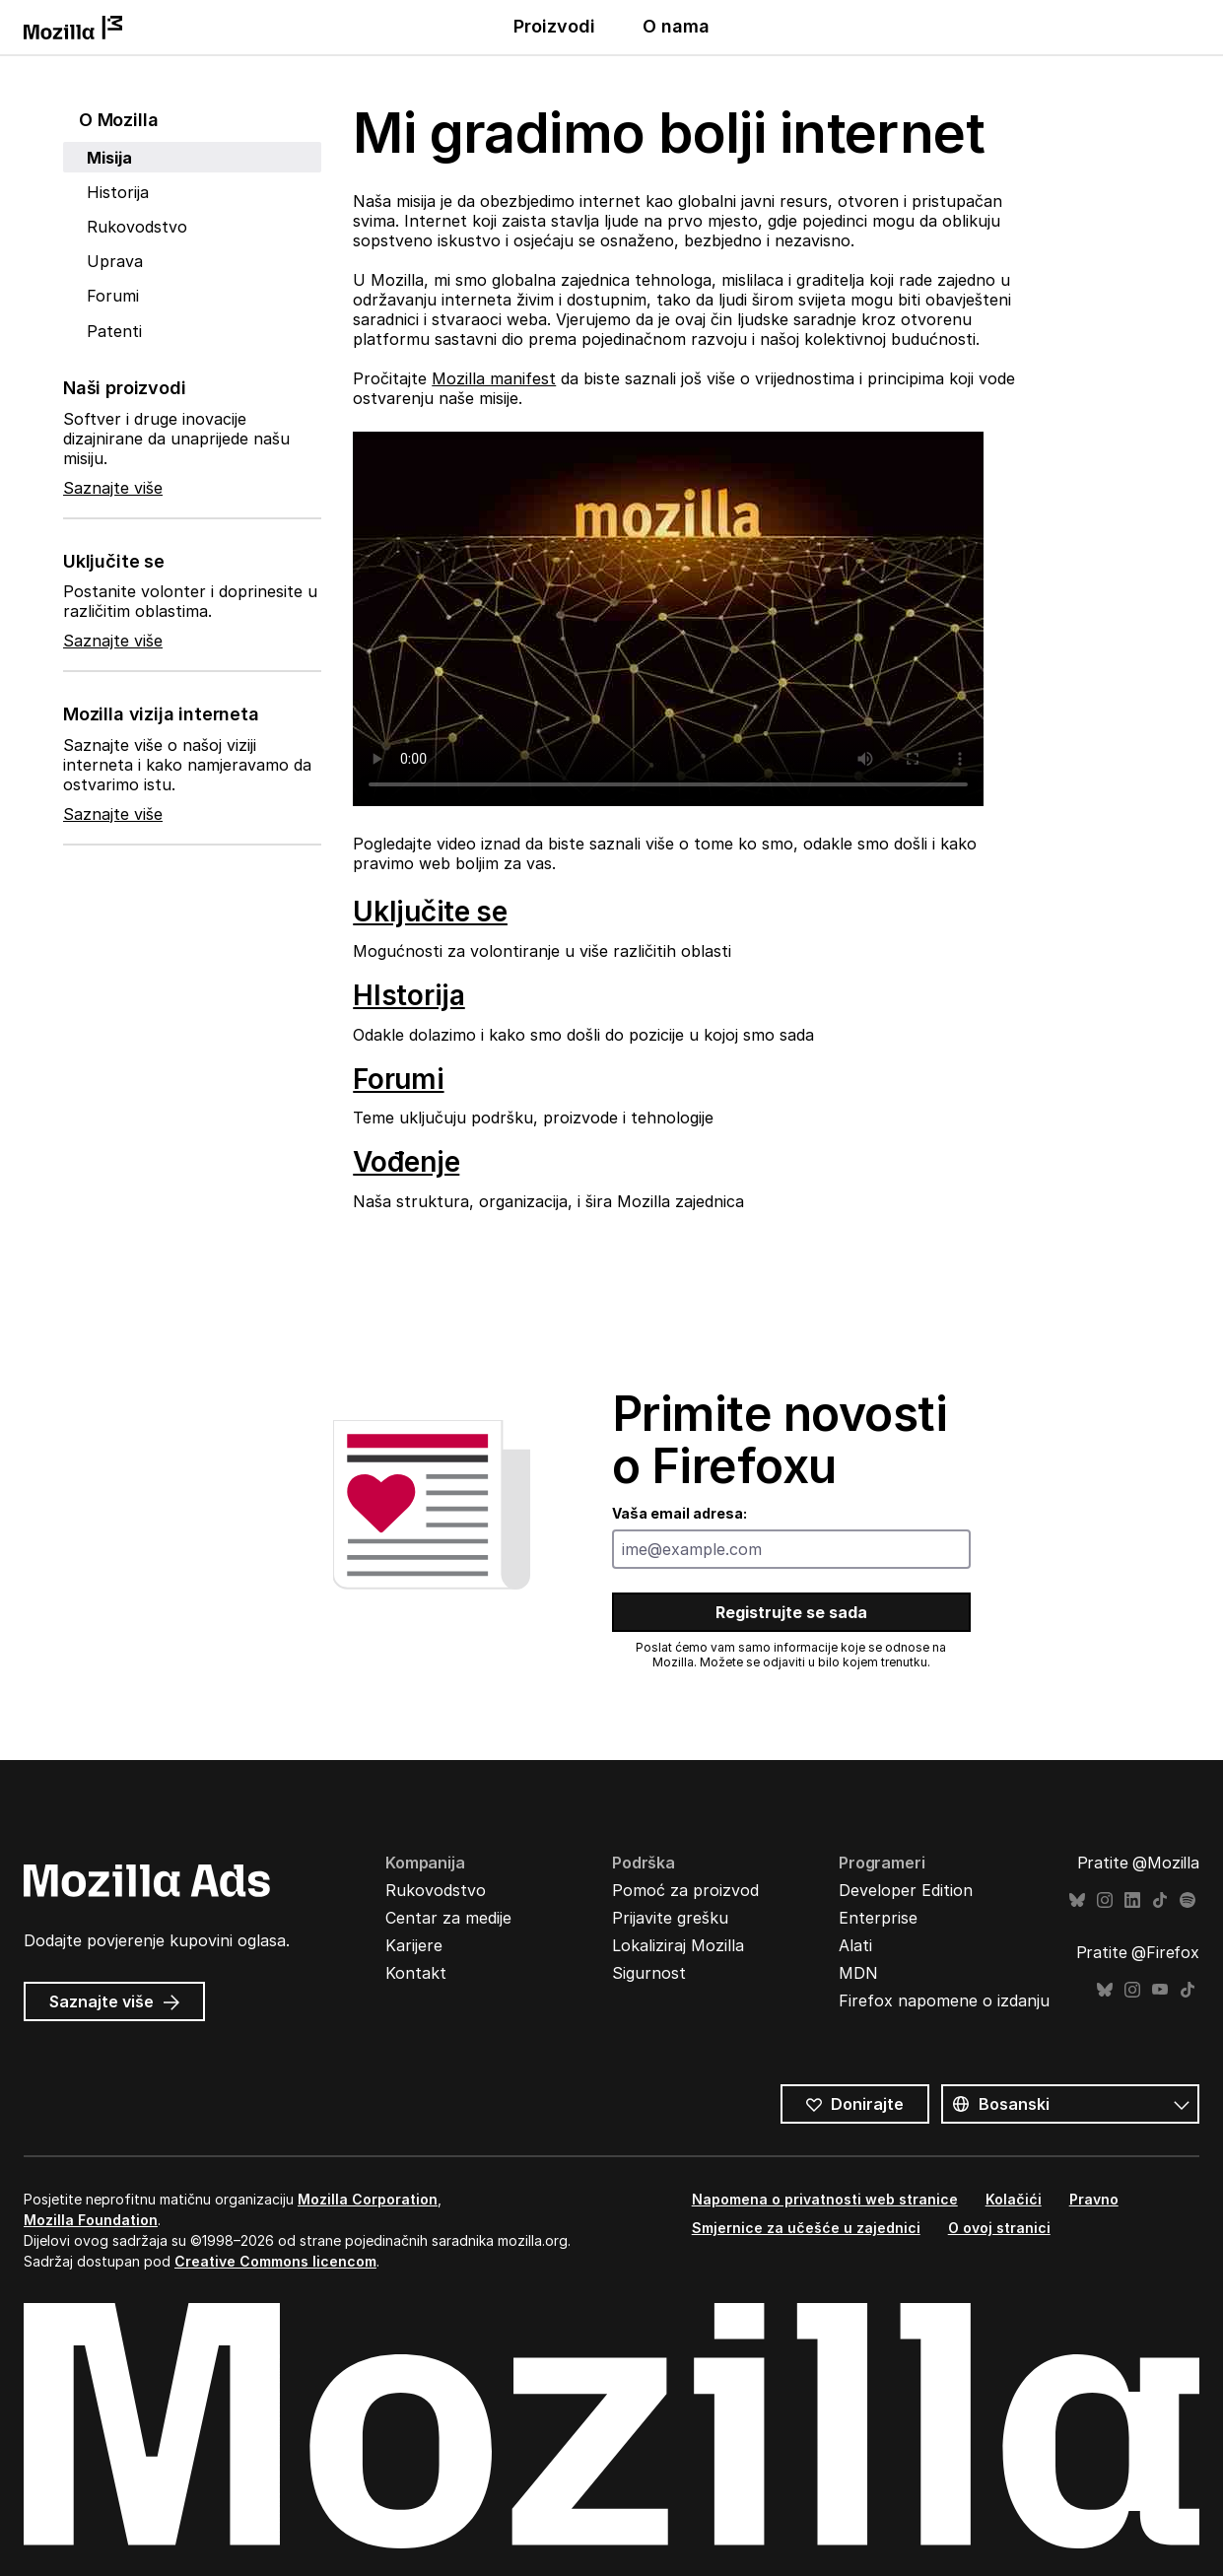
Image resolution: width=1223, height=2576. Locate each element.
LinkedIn (1132, 1900)
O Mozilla (118, 119)
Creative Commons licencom (275, 2261)
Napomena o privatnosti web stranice (825, 2199)
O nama (676, 26)
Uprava (115, 261)
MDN (858, 1973)
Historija (118, 192)
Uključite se (430, 911)
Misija (109, 158)
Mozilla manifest (494, 378)
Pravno (1094, 2199)
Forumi (113, 295)
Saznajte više (113, 488)
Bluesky (1077, 1900)
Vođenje (406, 1162)
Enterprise (878, 1918)
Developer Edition (906, 1890)
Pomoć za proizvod (685, 1890)
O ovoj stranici (999, 2227)
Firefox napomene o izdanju (944, 2000)
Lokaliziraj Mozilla (678, 1945)
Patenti (114, 331)
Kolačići (1013, 2199)
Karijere (413, 1945)
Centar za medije (448, 1918)
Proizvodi (554, 26)
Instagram (1105, 1900)
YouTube (1160, 1990)
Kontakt (415, 1973)
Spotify (1187, 1900)
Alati (855, 1945)
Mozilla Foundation (91, 2219)
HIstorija (408, 995)
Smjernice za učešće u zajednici (806, 2227)
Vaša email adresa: (679, 1513)
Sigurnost (649, 1973)
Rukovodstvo (137, 227)
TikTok (1160, 1900)
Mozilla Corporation (368, 2199)
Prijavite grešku (670, 1918)
